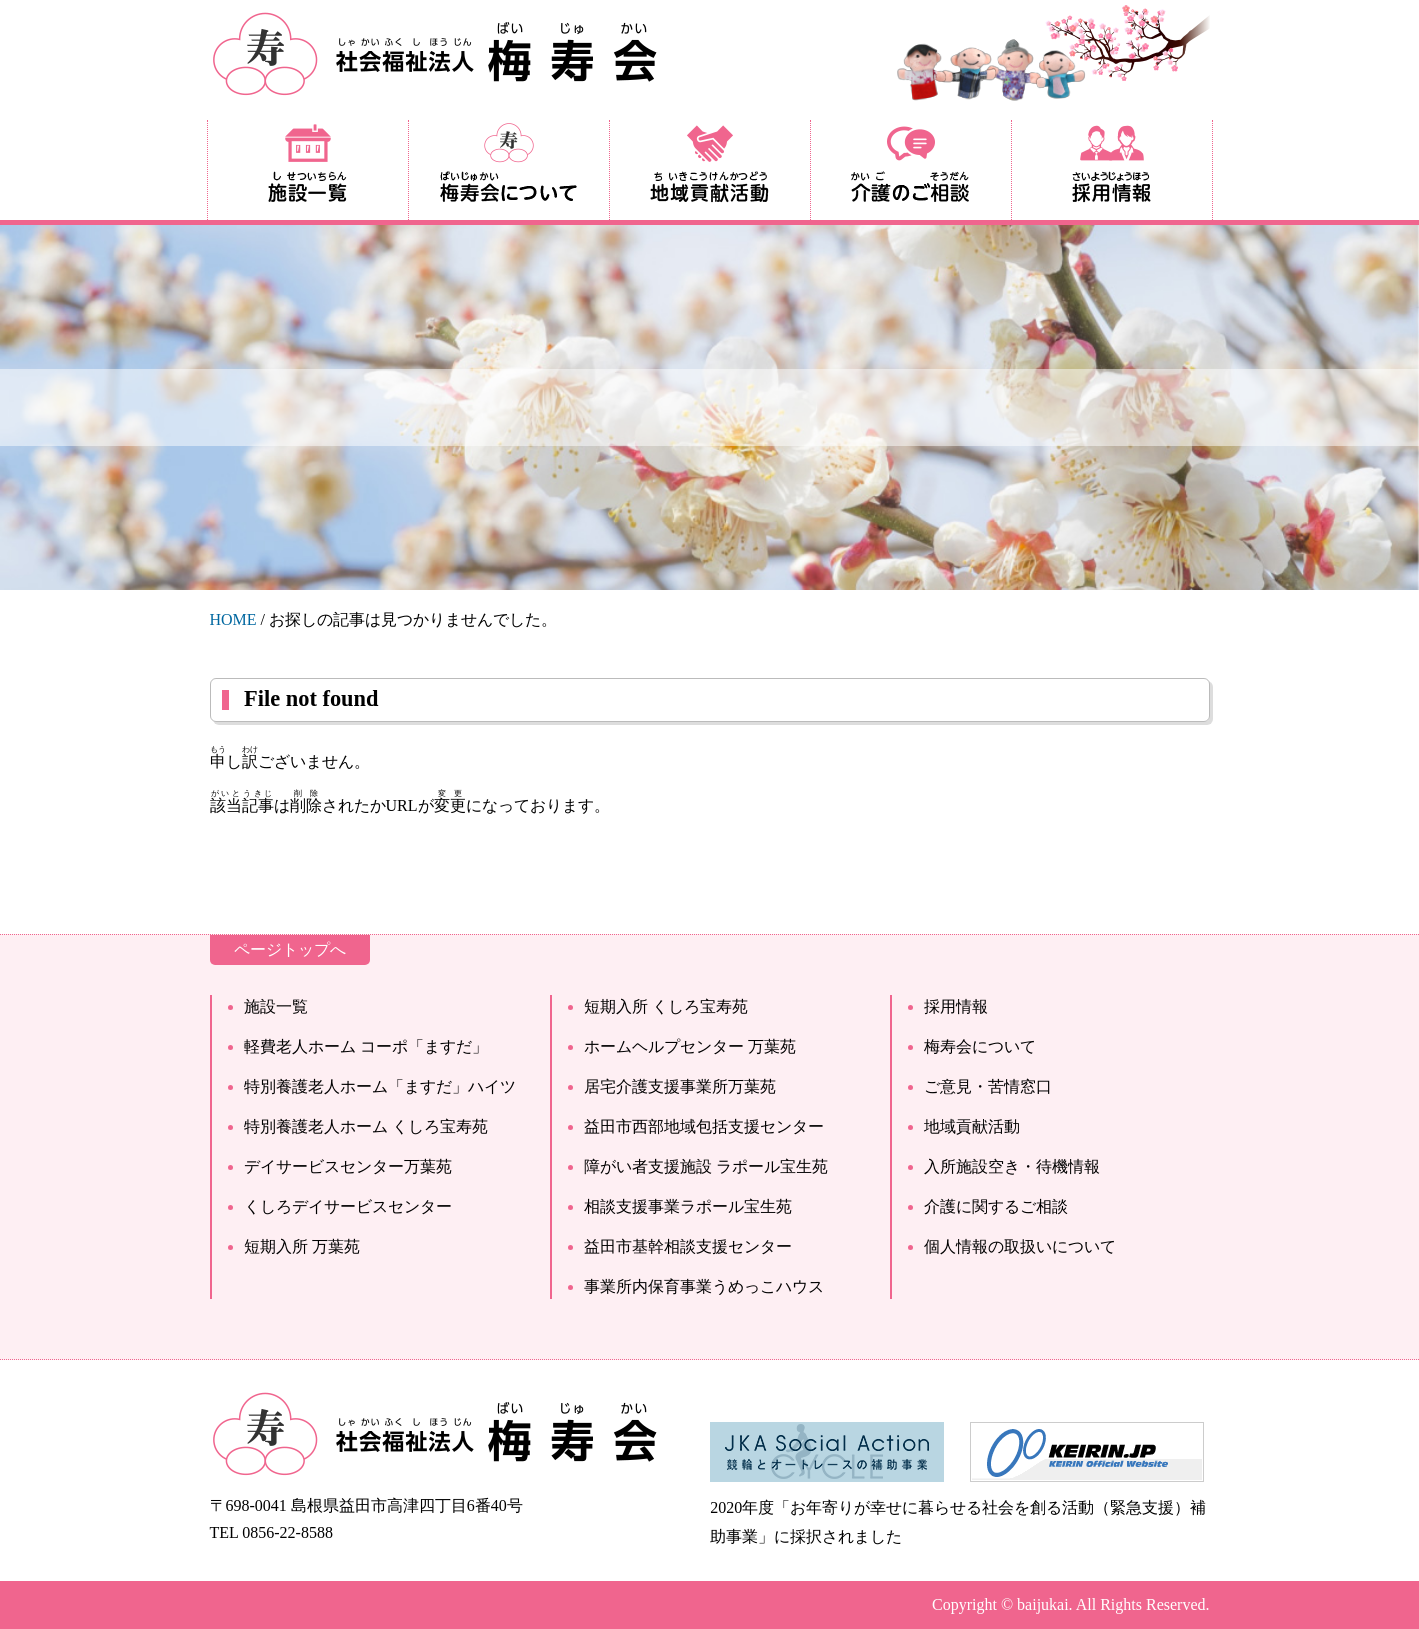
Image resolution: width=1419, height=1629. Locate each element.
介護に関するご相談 (996, 1206)
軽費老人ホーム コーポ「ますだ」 (366, 1046)
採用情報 (956, 1006)
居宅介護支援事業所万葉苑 (680, 1086)
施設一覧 (276, 1006)
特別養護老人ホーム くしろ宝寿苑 (366, 1126)
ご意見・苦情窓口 (988, 1086)
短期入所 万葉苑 (302, 1246)
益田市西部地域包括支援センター (704, 1126)
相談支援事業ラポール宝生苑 (688, 1206)
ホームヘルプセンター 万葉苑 (690, 1046)
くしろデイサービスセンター (348, 1206)
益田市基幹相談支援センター (688, 1246)
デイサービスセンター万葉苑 (348, 1166)
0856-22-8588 (287, 1532)
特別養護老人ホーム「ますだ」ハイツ (380, 1086)
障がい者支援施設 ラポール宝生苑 (706, 1166)
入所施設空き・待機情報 (1012, 1166)
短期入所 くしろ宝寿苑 (666, 1006)
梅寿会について (980, 1046)
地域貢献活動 (972, 1126)
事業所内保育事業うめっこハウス (704, 1286)
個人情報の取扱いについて (1020, 1246)
